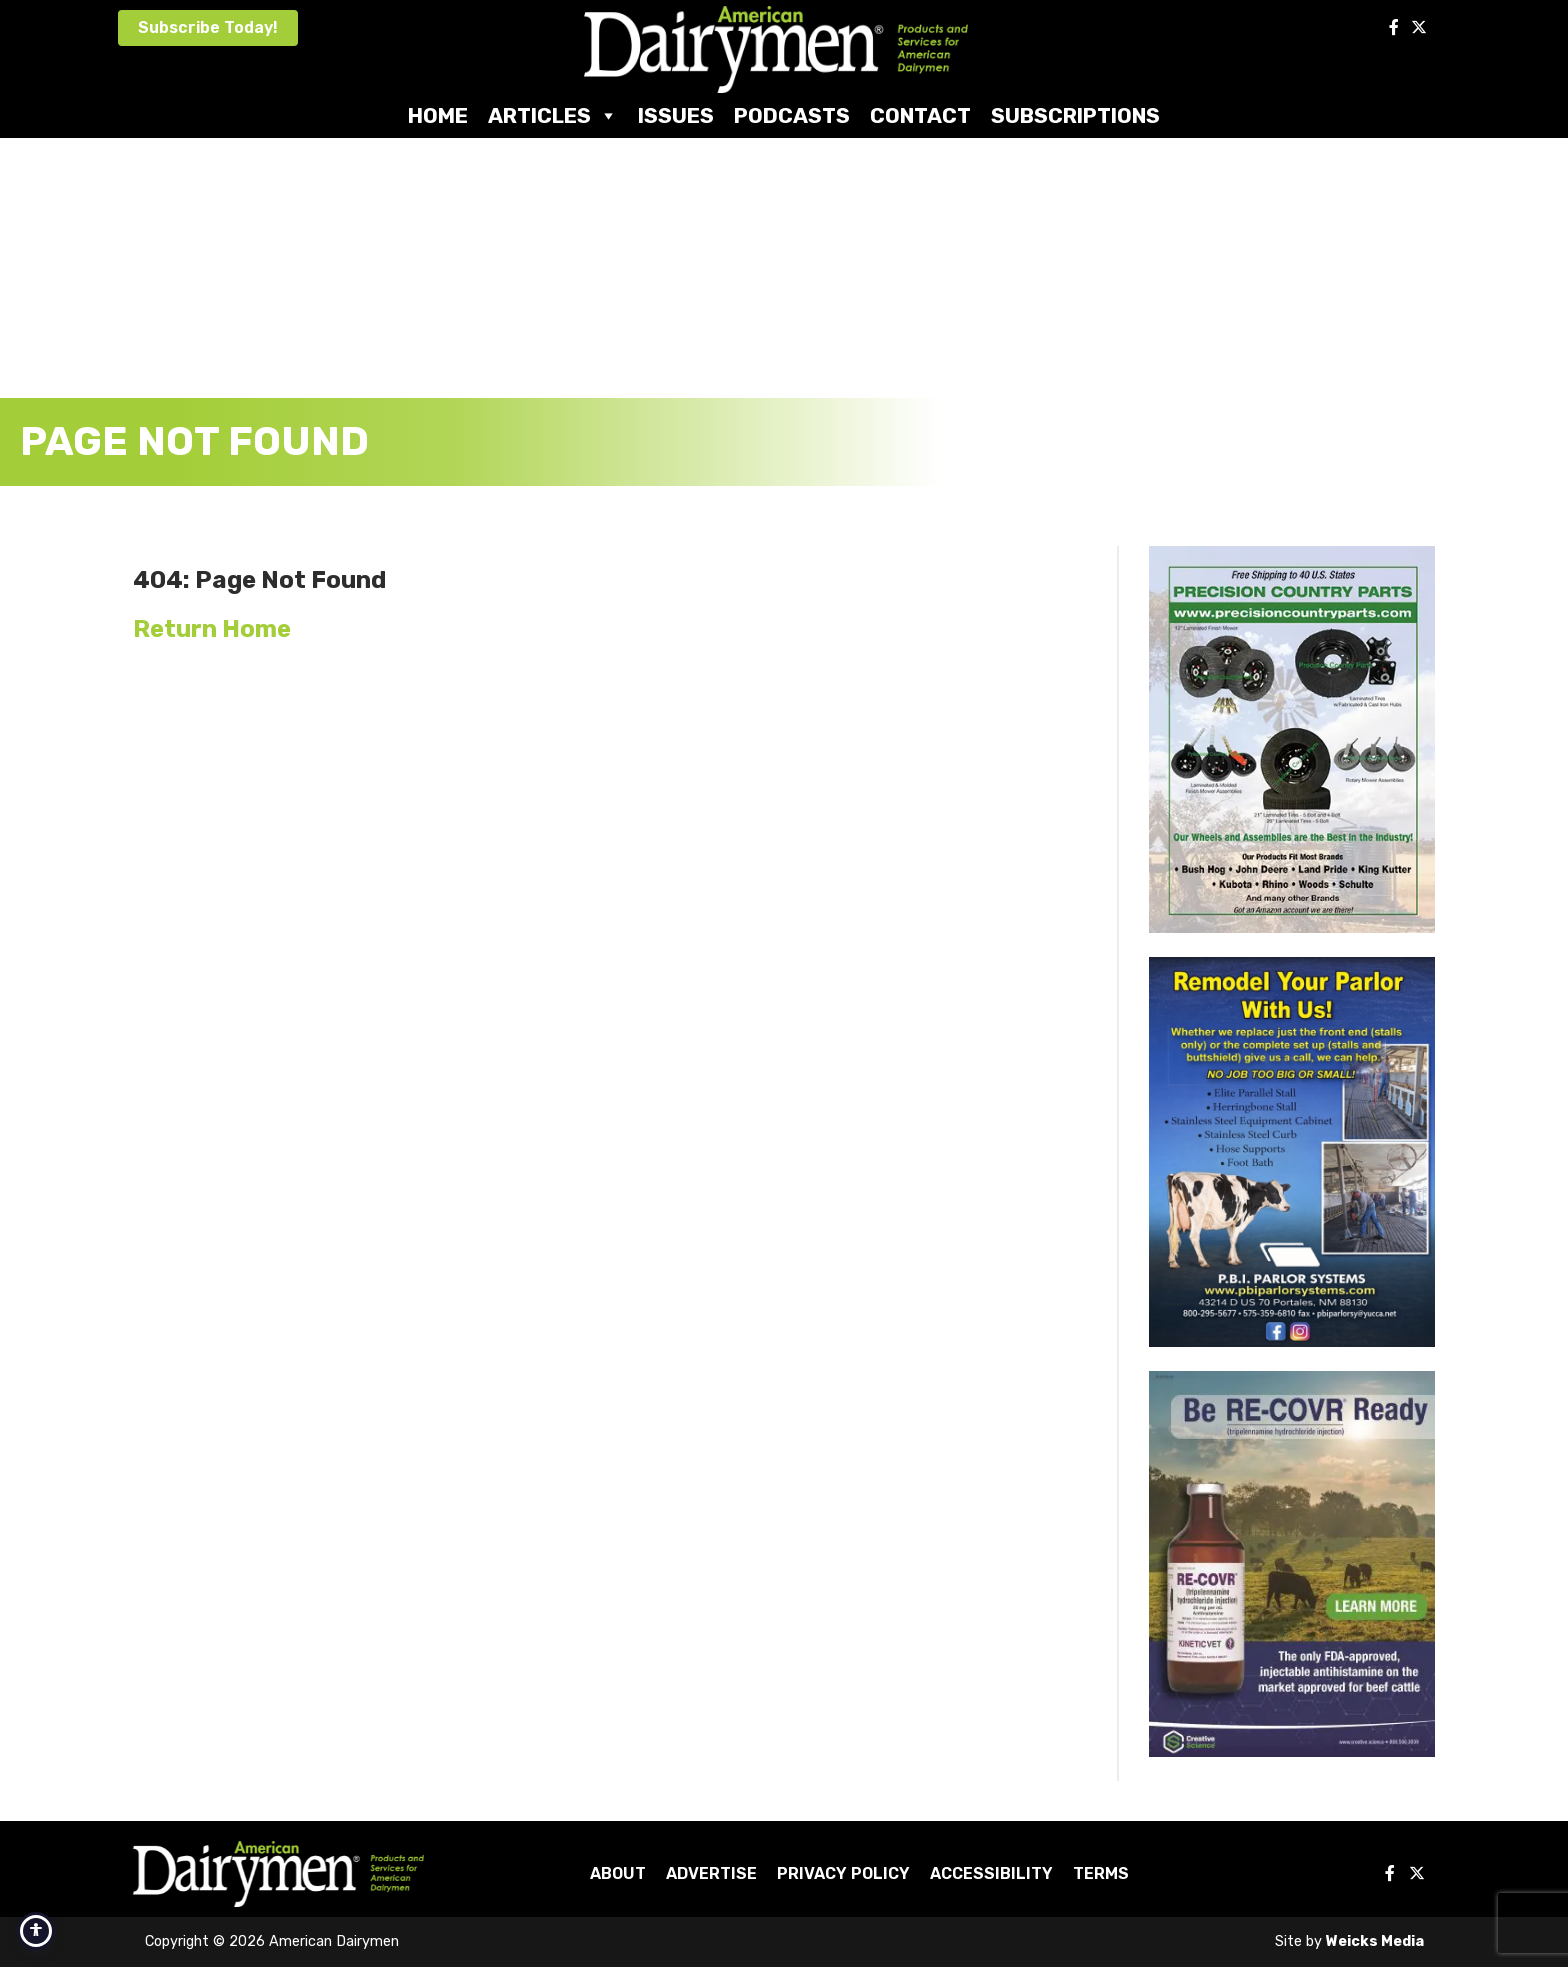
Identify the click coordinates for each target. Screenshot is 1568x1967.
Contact (920, 115)
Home (438, 115)
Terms (1101, 1873)
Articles (553, 115)
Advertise (711, 1873)
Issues (676, 115)
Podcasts (792, 115)
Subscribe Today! (208, 27)
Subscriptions (1075, 115)
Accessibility (991, 1873)
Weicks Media (1375, 1941)
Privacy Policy (843, 1873)
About (618, 1873)
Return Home (212, 629)
